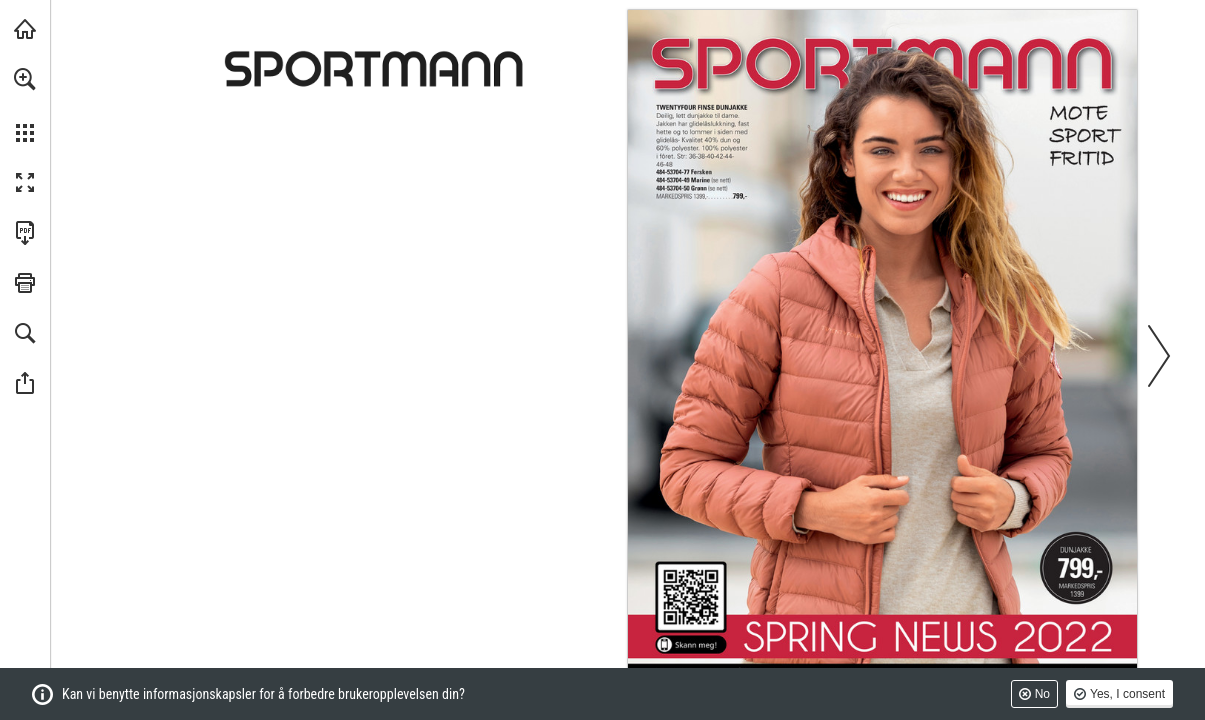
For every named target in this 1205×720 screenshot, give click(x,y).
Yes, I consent (1127, 694)
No (1042, 694)
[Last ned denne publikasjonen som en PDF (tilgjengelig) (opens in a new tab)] (25, 233)
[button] (25, 79)
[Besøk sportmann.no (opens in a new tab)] (25, 29)
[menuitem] (25, 105)
